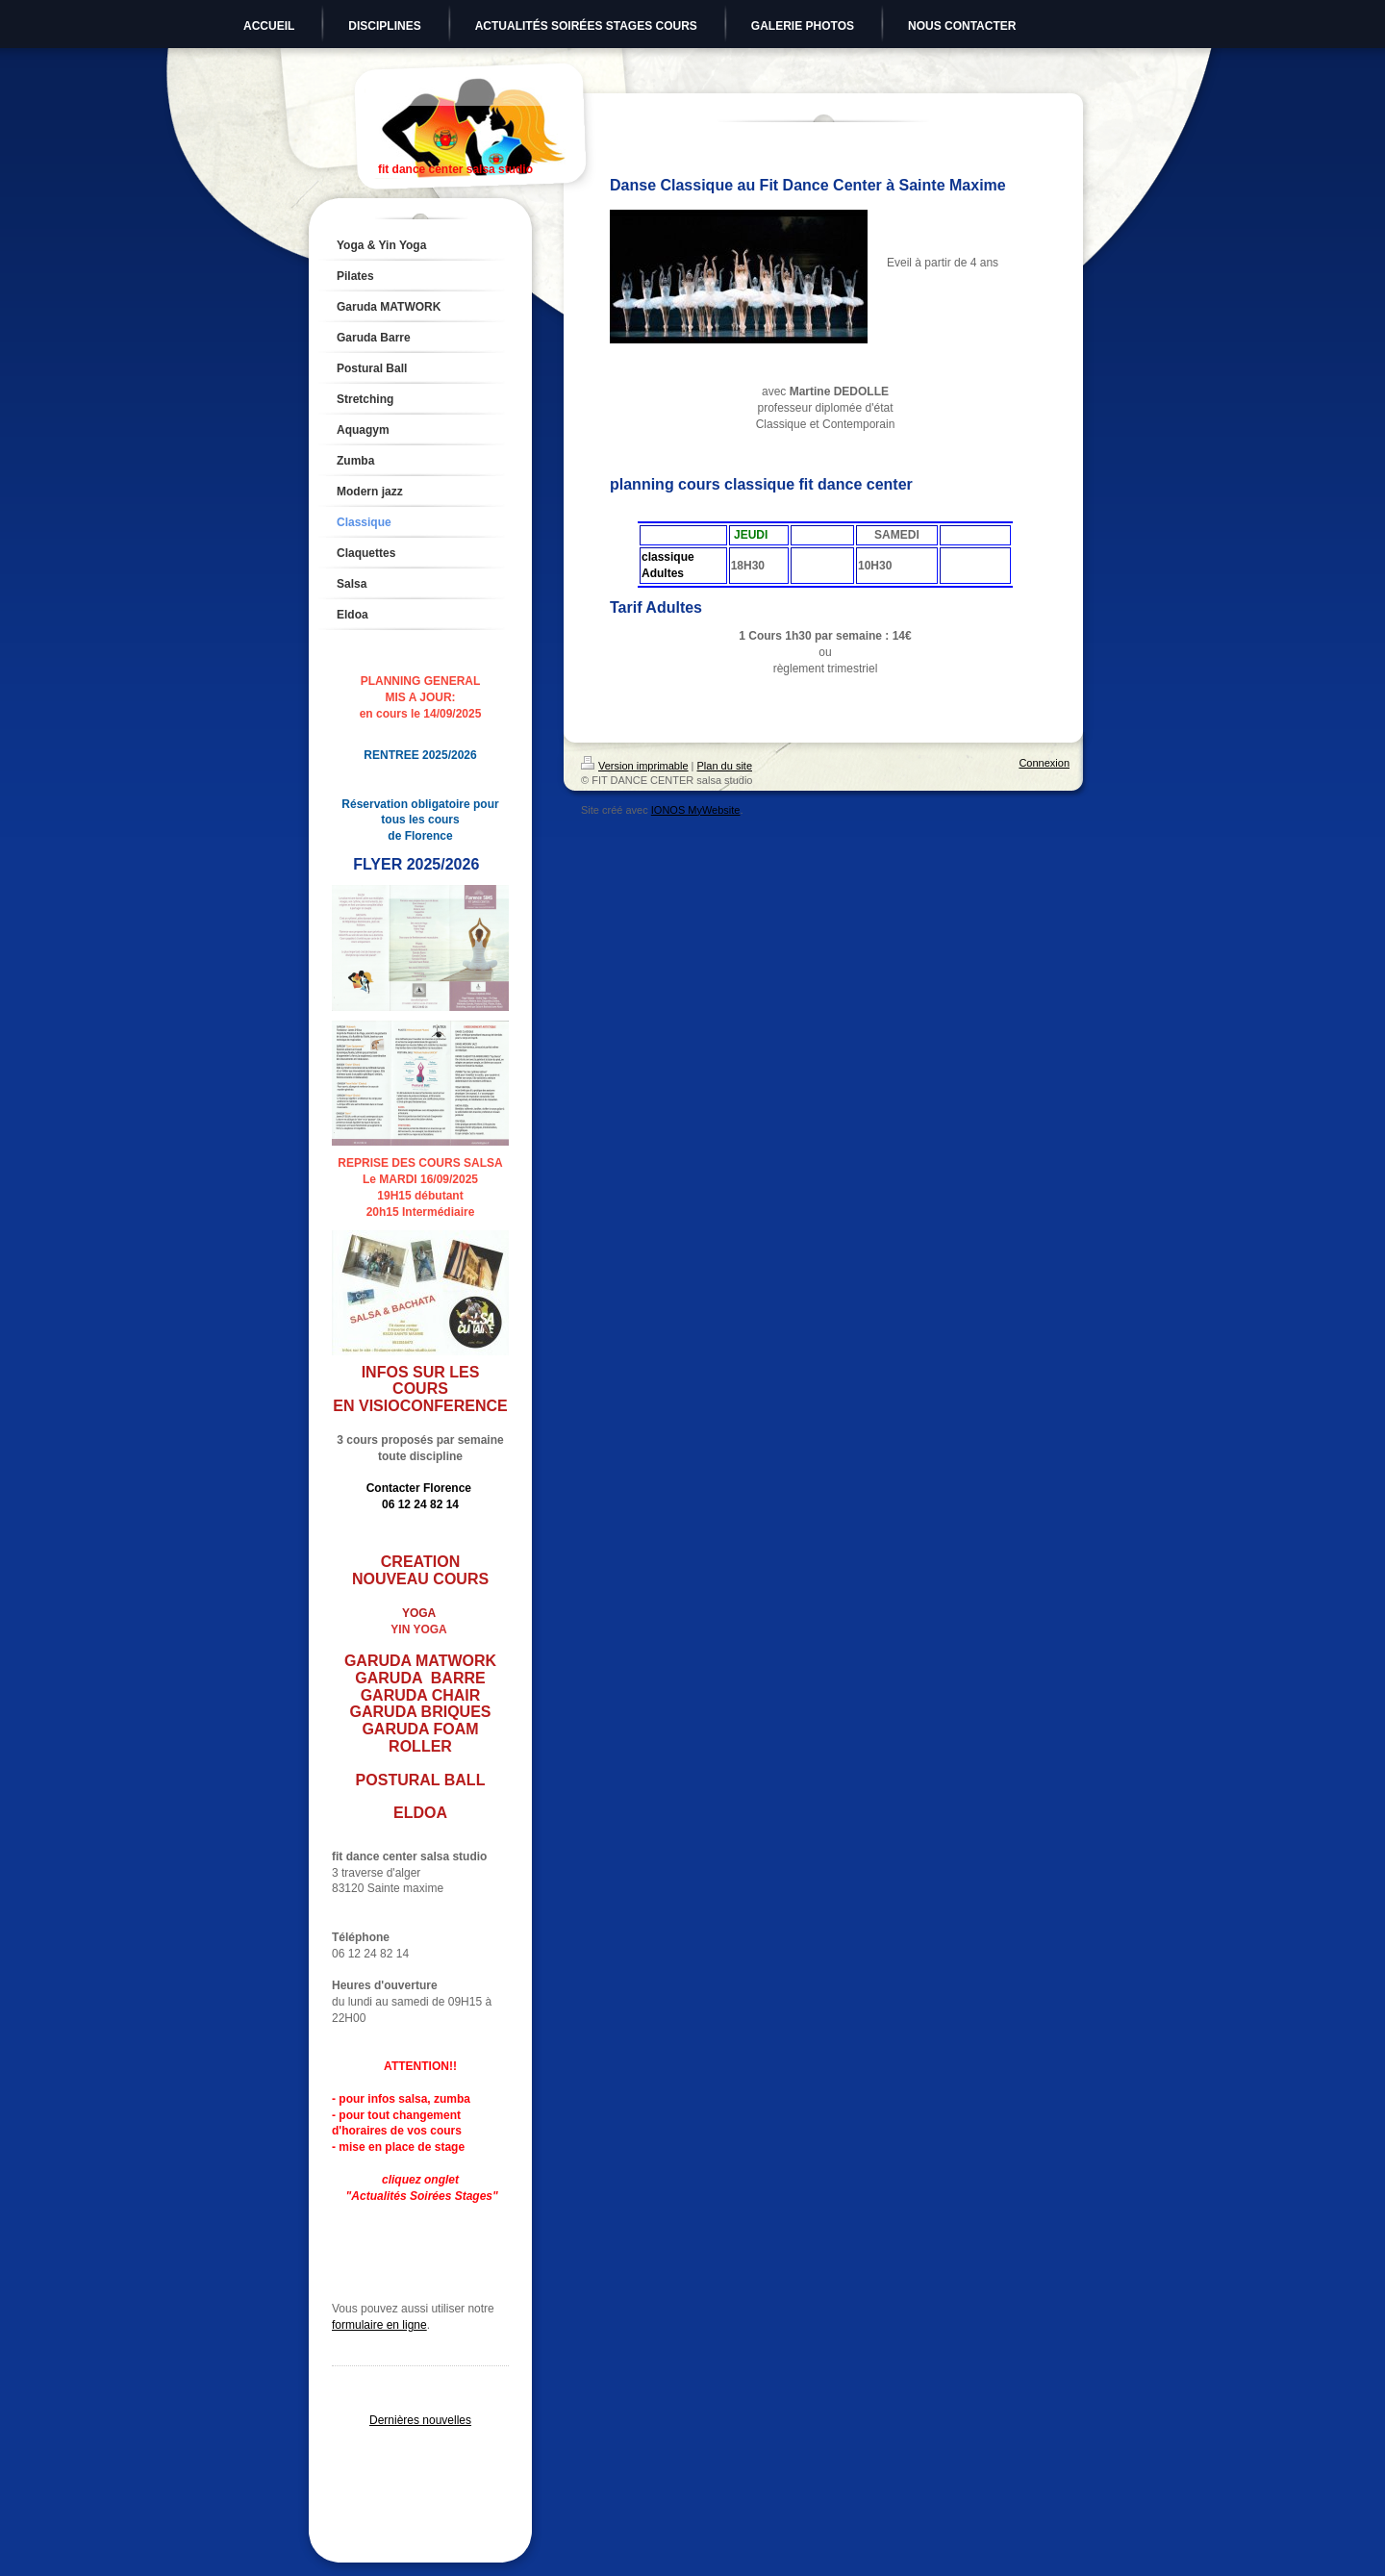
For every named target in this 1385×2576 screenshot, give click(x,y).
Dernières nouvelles (420, 2420)
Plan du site (724, 765)
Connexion (1044, 763)
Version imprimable (635, 765)
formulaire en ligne (379, 2325)
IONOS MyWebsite (696, 810)
